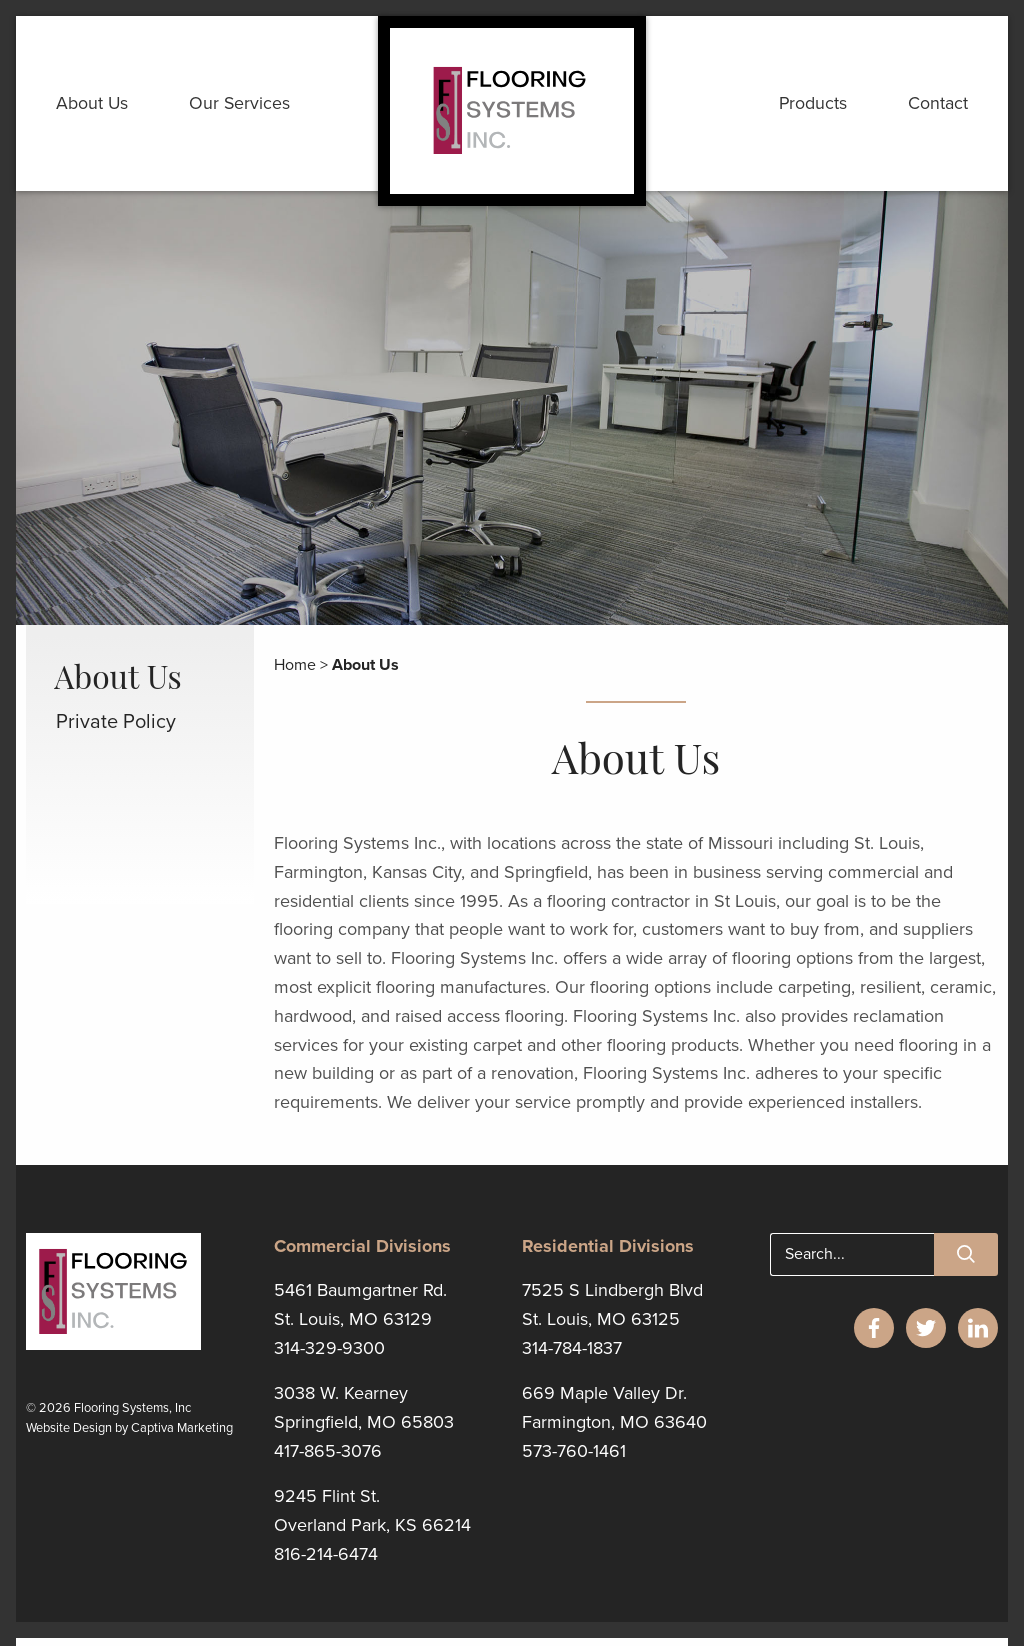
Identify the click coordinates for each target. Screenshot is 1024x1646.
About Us (94, 108)
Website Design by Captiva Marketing (129, 1439)
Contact (936, 108)
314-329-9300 (329, 1358)
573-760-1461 (574, 1461)
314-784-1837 (572, 1358)
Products (807, 108)
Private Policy (116, 733)
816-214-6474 (326, 1563)
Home (295, 675)
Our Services (246, 108)
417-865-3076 (328, 1461)
